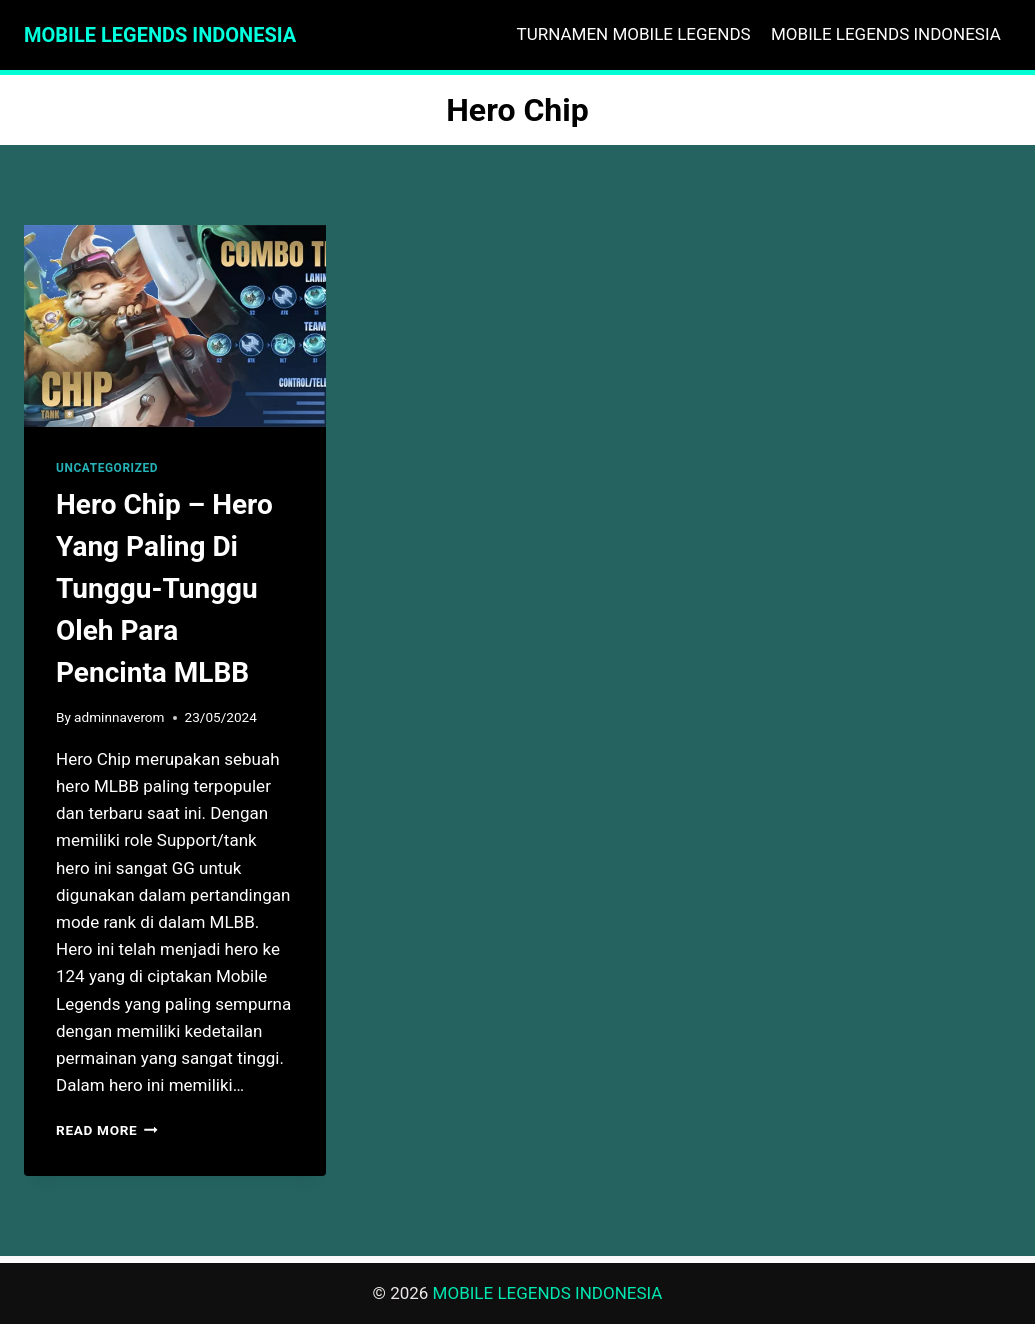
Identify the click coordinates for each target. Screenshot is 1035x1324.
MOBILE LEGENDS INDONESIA (886, 34)
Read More (107, 1130)
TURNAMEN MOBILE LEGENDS (634, 34)
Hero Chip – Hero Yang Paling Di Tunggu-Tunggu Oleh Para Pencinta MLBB (164, 588)
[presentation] (175, 326)
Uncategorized (107, 468)
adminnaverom (119, 717)
